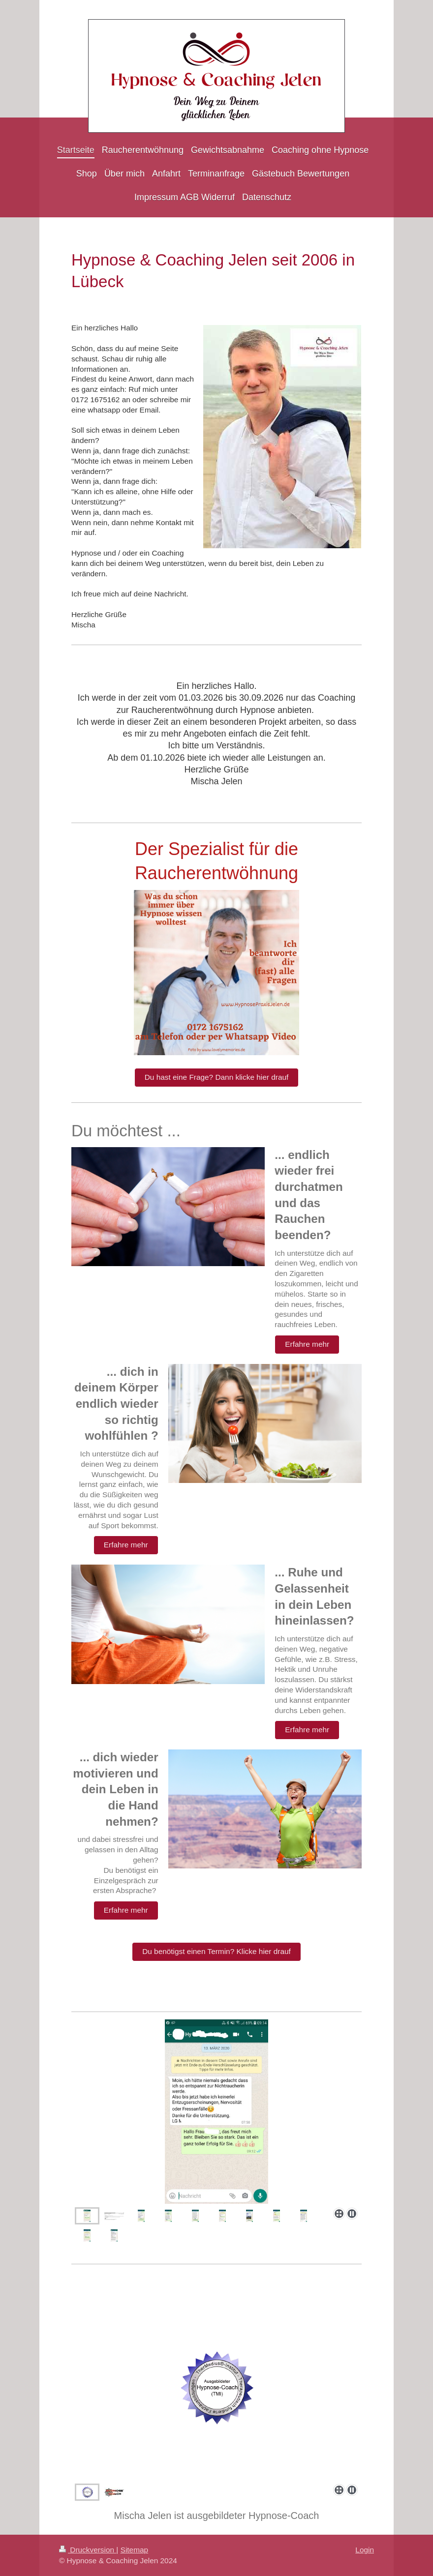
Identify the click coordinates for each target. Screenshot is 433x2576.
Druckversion (87, 2550)
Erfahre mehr (307, 1344)
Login (364, 2550)
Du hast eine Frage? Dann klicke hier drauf (217, 1077)
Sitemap (134, 2550)
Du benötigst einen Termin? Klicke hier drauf (216, 1951)
